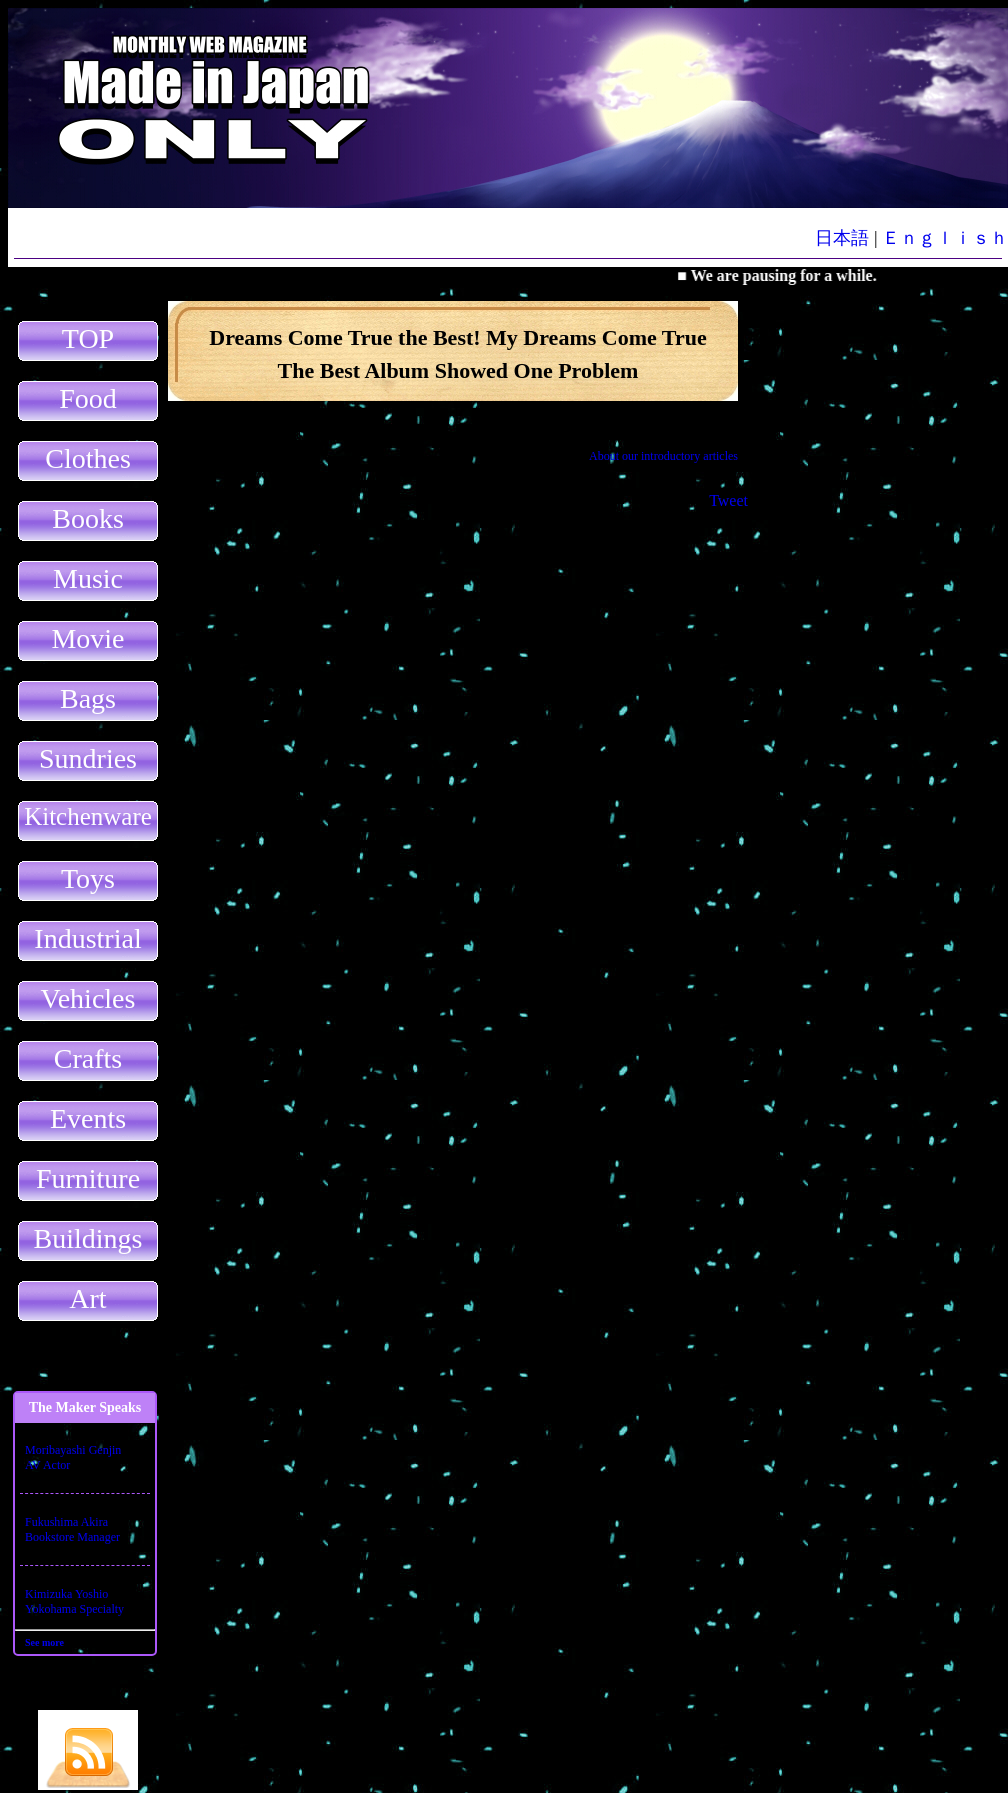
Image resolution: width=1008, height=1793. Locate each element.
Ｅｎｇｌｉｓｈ (945, 238)
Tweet (728, 500)
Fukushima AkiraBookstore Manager (72, 1529)
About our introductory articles (663, 456)
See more (44, 1642)
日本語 (842, 238)
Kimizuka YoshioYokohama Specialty (74, 1601)
